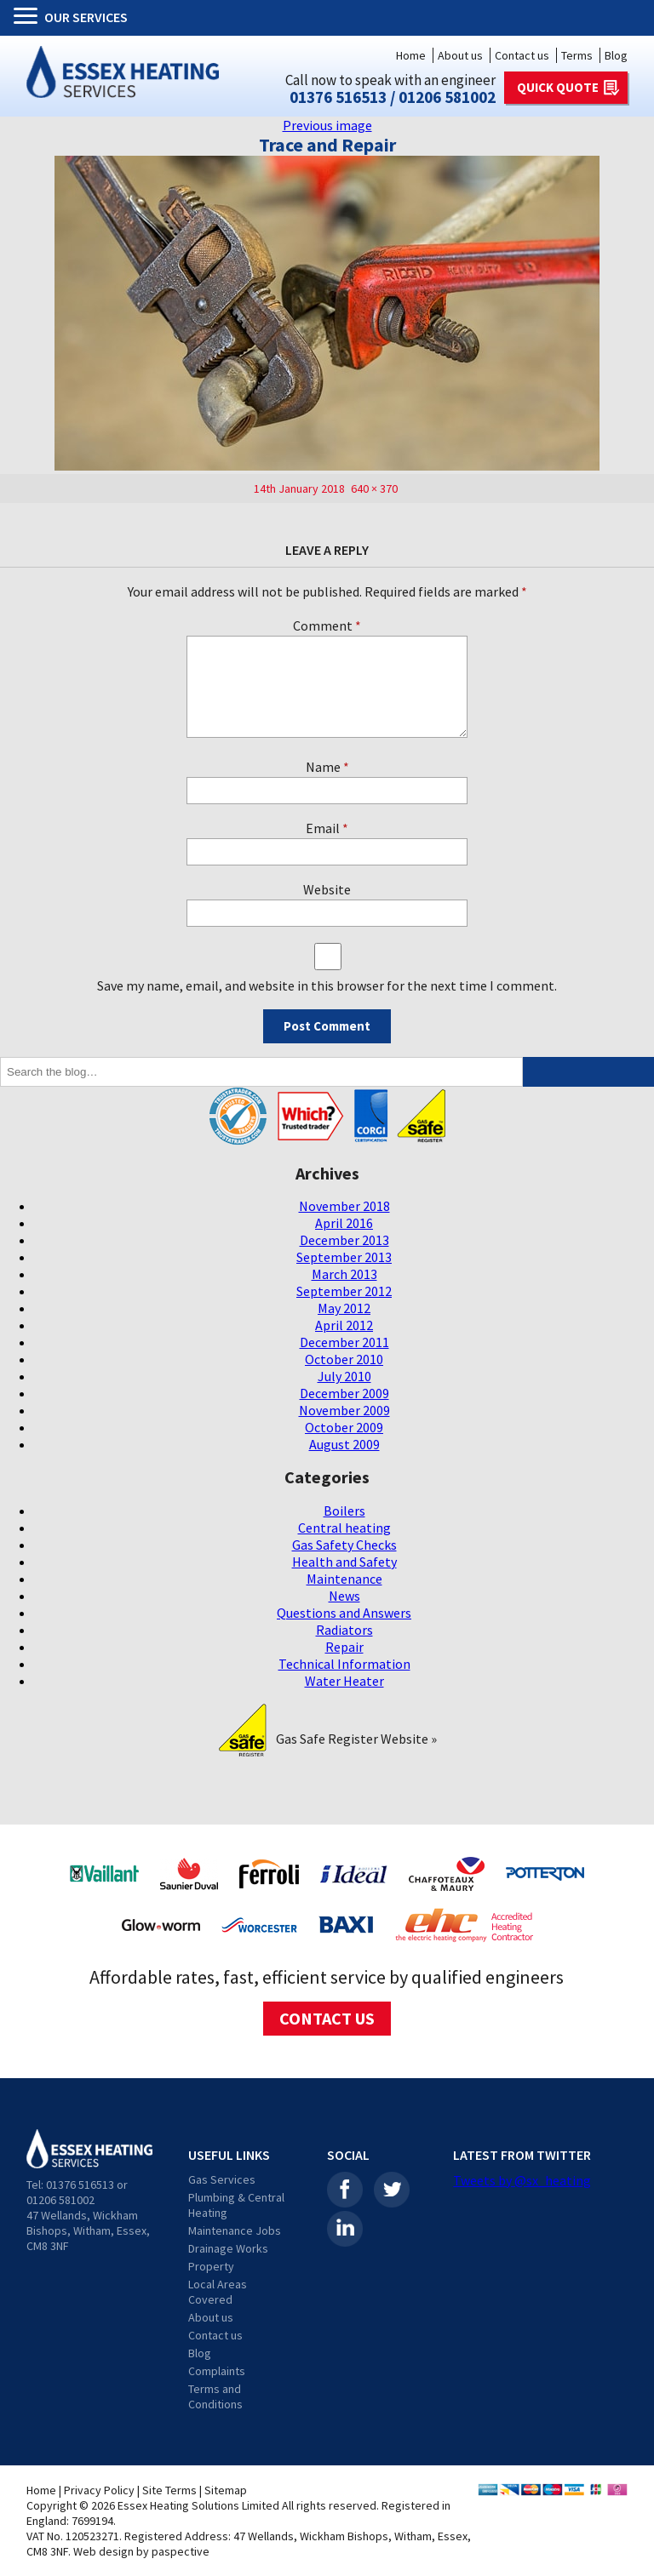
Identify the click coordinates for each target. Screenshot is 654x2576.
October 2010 (344, 1359)
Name (327, 766)
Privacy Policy (99, 2490)
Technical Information (344, 1663)
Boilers (344, 1510)
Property (211, 2266)
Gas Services (221, 2179)
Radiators (344, 1629)
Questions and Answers (344, 1612)
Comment (327, 625)
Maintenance (344, 1578)
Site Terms (169, 2490)
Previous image (327, 125)
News (344, 1595)
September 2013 (344, 1256)
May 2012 (344, 1308)
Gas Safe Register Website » (356, 1738)
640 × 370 (374, 488)
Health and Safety (344, 1561)
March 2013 (344, 1273)
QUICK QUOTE (558, 87)
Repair (344, 1646)
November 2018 (344, 1205)
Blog (616, 55)
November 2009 (344, 1410)
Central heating (344, 1527)
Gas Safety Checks (344, 1544)
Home (411, 55)
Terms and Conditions (215, 2396)
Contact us (522, 55)
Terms (577, 55)
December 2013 (344, 1239)
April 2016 (344, 1222)
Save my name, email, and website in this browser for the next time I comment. (327, 985)
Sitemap (225, 2490)
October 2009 (344, 1427)
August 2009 (344, 1444)
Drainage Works (228, 2248)
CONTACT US (327, 2018)
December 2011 (344, 1342)
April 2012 (344, 1325)
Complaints (216, 2371)
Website (327, 889)
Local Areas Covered (217, 2291)
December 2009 (344, 1393)
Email (327, 828)
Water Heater (344, 1680)
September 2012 (344, 1290)
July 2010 (344, 1376)
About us (460, 55)
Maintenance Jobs (234, 2230)
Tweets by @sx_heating (522, 2180)
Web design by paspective (141, 2551)
